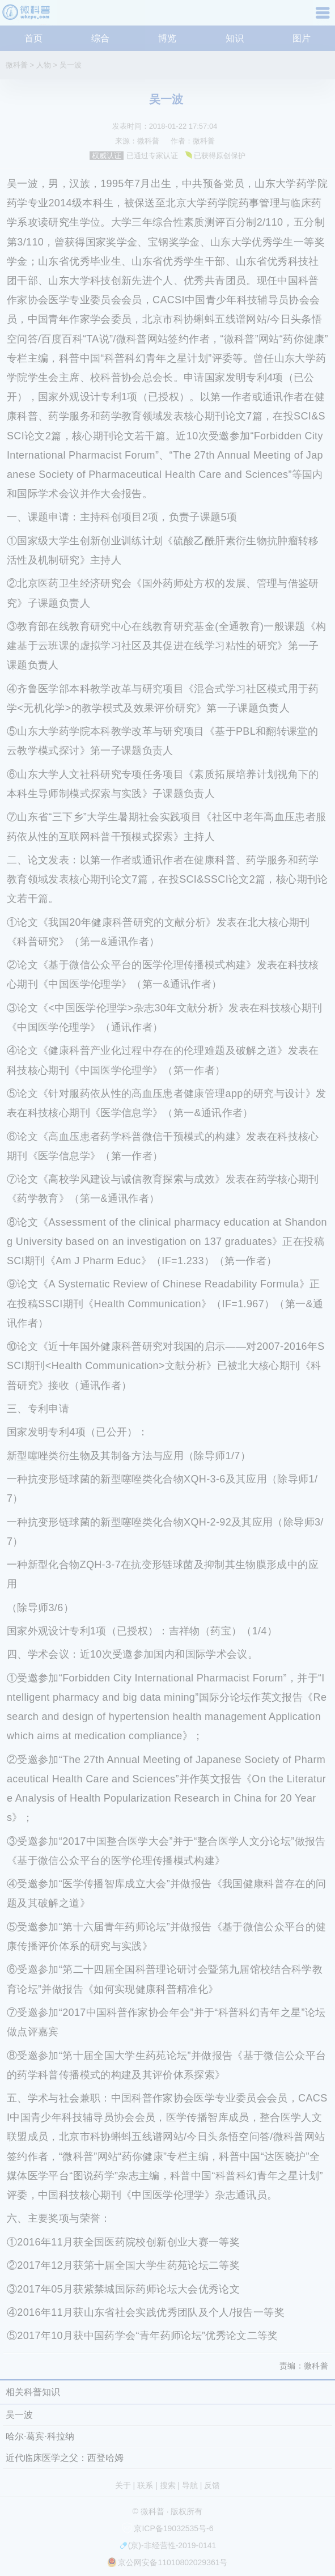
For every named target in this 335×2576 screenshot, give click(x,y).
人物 (43, 65)
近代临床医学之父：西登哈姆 (65, 2458)
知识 (235, 38)
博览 (167, 38)
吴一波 (71, 65)
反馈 (212, 2485)
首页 (33, 38)
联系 (145, 2485)
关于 (123, 2485)
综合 (100, 38)
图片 (301, 38)
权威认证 (106, 155)
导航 (324, 17)
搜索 (168, 2485)
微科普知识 (28, 17)
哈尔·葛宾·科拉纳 (40, 2436)
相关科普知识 (33, 2392)
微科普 (17, 65)
